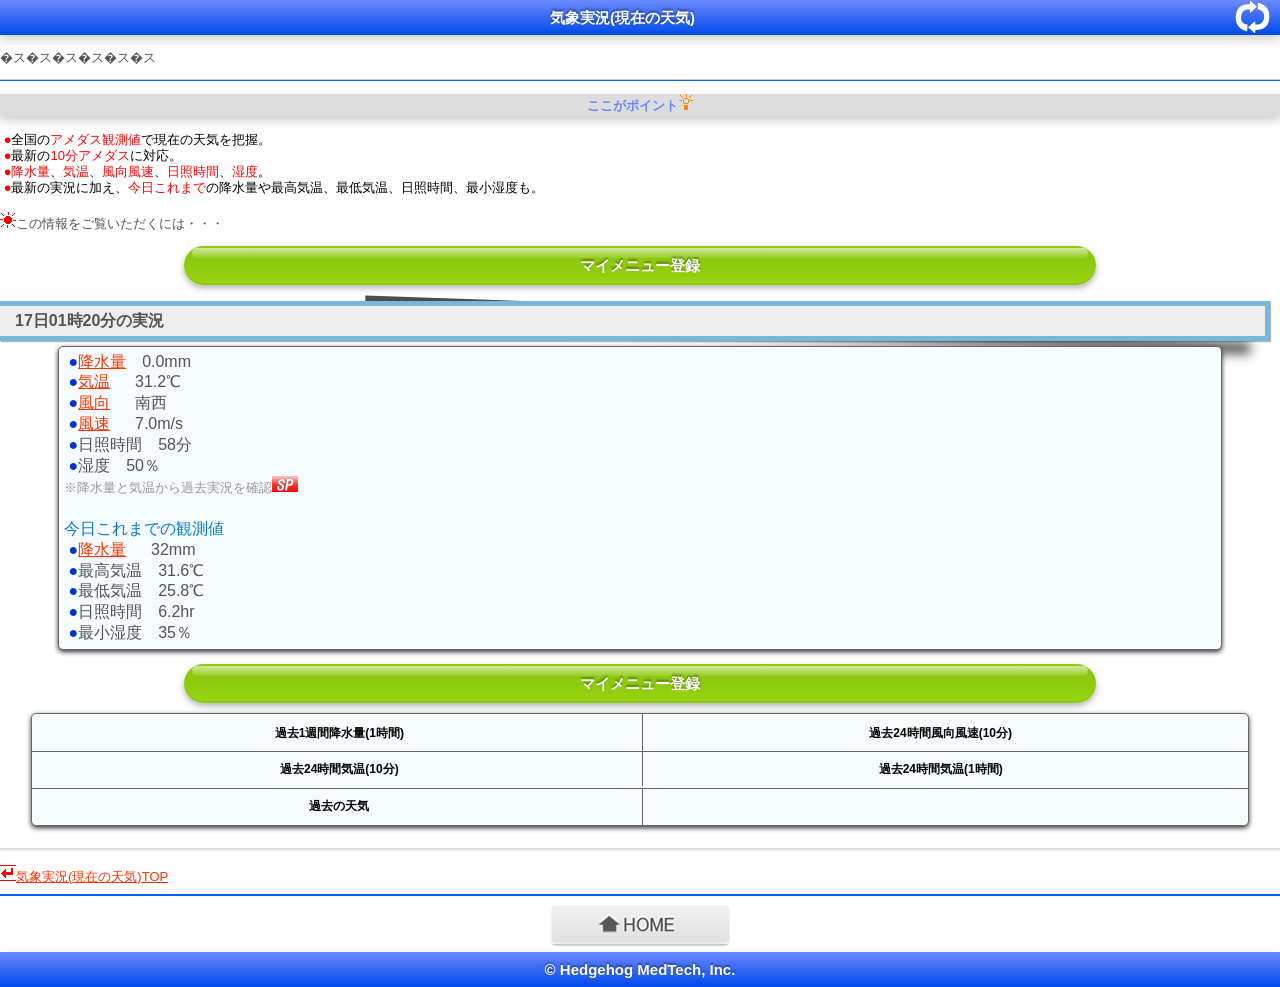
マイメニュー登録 (640, 265)
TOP (92, 876)
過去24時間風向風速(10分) (940, 733)
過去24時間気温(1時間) (941, 769)
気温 (94, 381)
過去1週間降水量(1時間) (339, 733)
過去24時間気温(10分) (339, 769)
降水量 (102, 361)
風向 (94, 402)
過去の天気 (339, 806)
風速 (94, 423)
